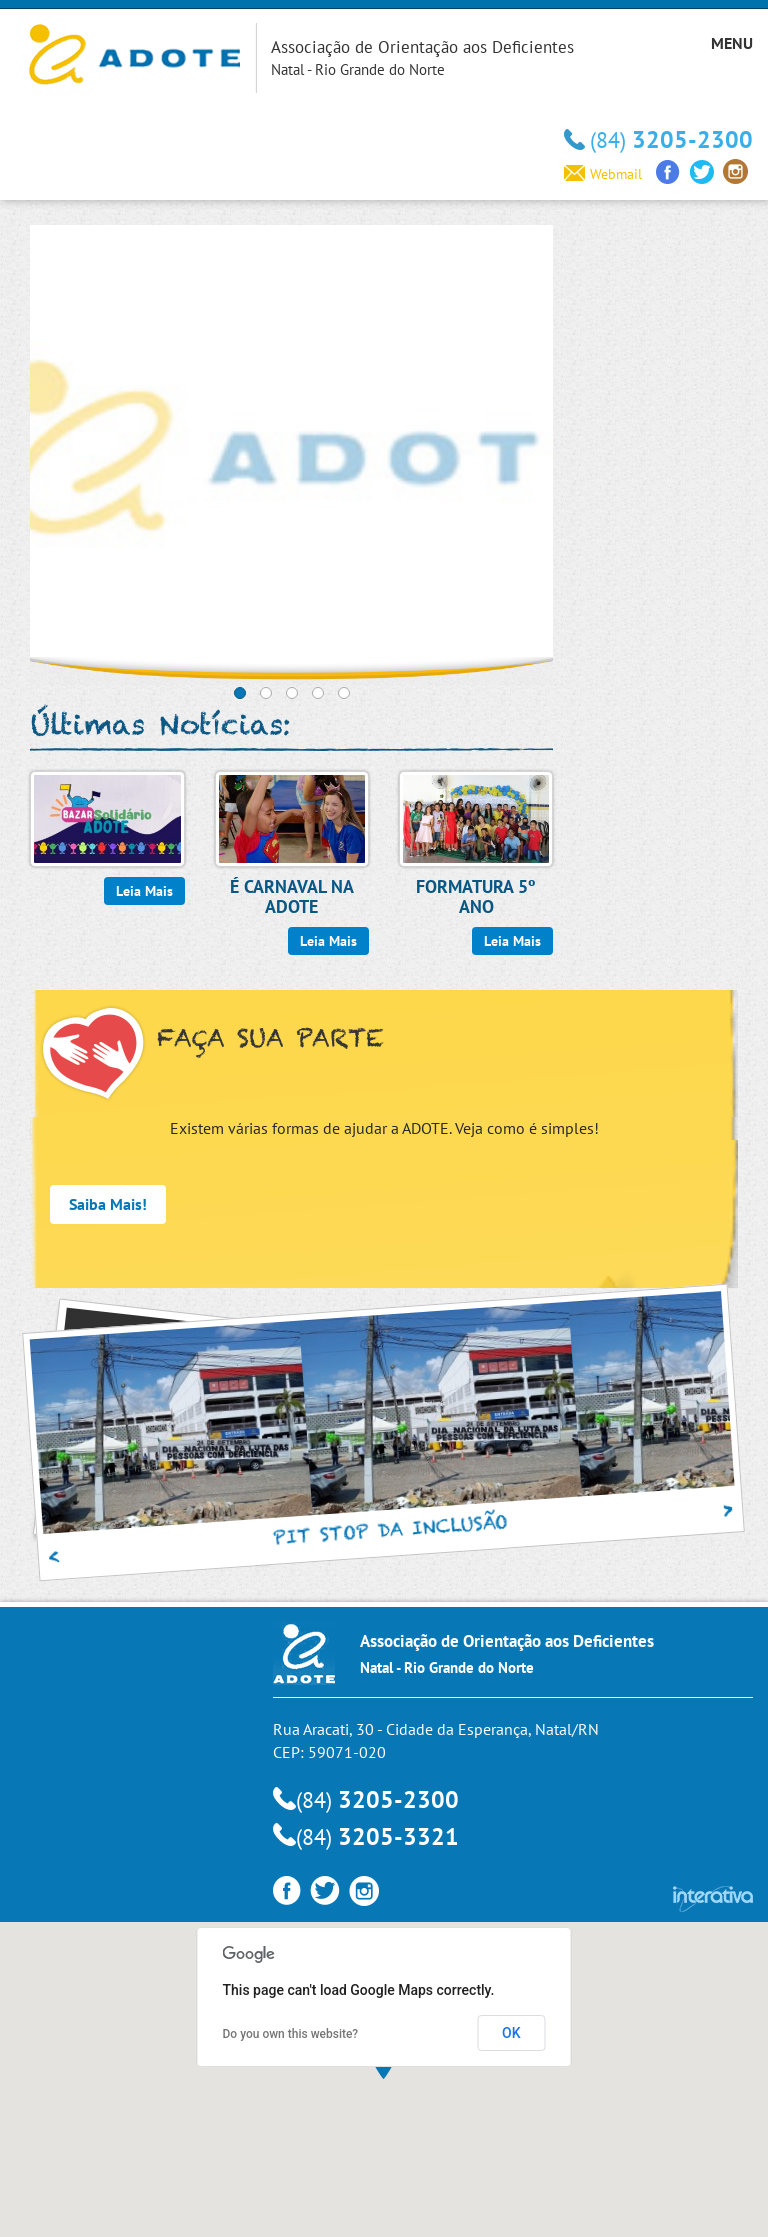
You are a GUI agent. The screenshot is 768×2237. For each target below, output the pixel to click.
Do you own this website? (291, 2034)
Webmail (603, 174)
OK (511, 2033)
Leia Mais (144, 891)
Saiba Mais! (108, 1204)
